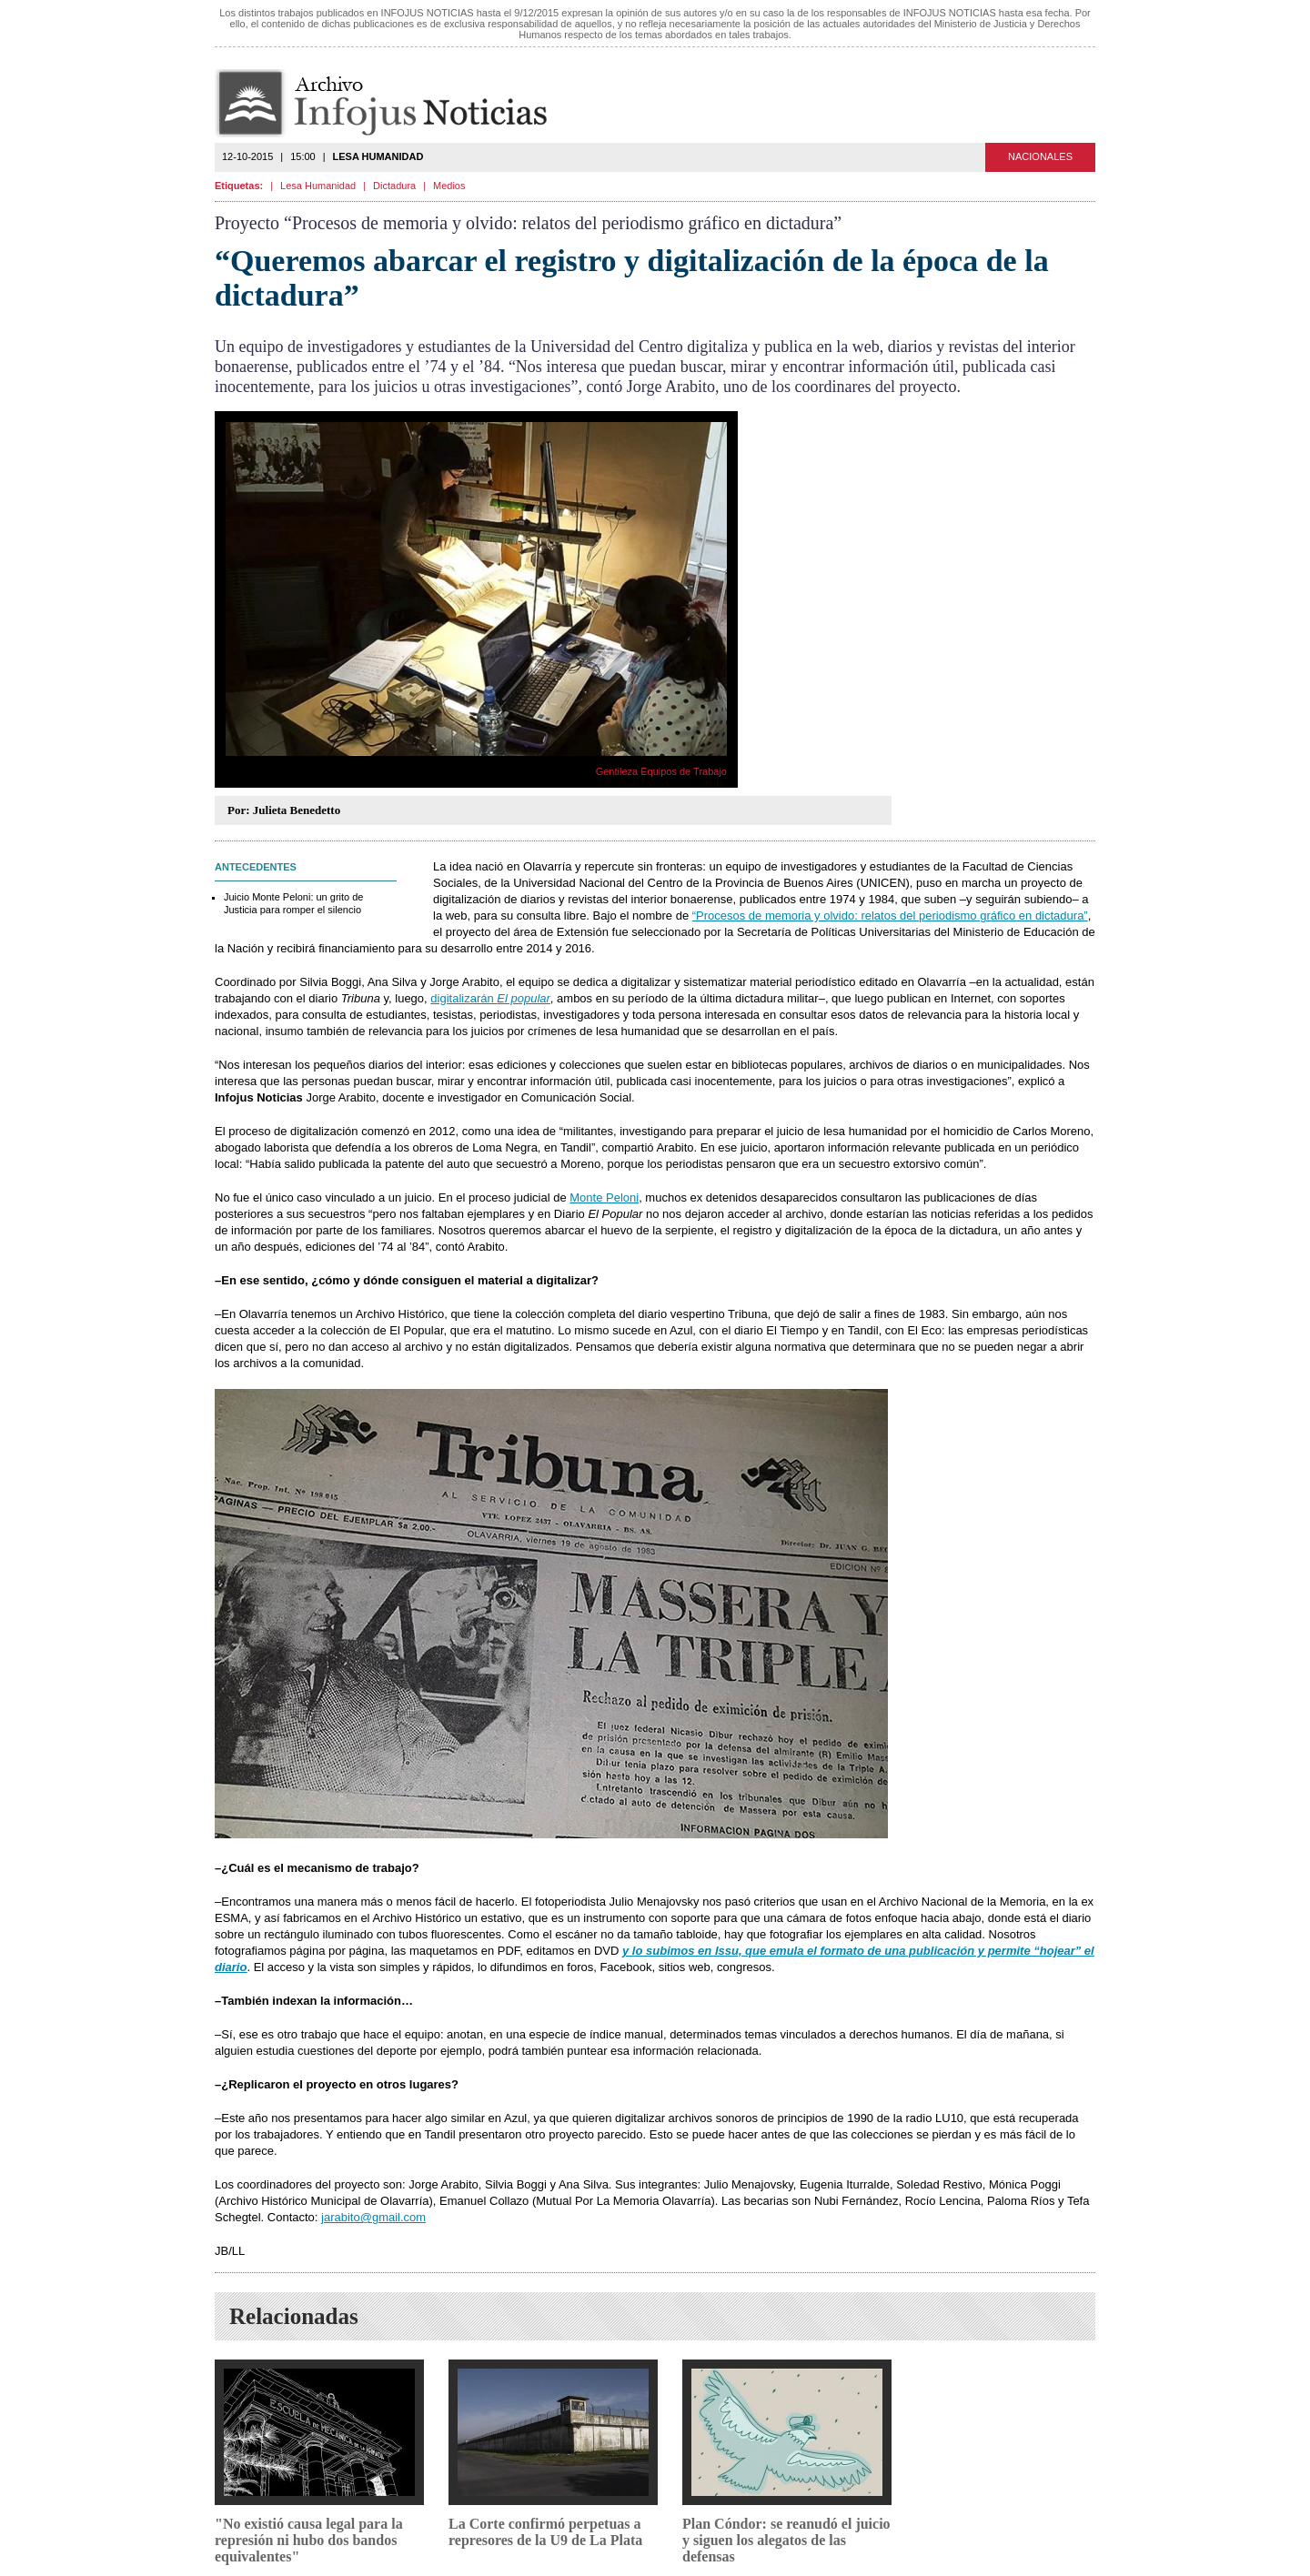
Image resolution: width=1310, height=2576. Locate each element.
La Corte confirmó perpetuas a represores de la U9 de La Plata (545, 2532)
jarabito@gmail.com (373, 2217)
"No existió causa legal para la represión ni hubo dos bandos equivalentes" (309, 2540)
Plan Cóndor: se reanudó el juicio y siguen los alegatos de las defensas (786, 2540)
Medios (449, 185)
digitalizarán (490, 998)
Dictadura (394, 185)
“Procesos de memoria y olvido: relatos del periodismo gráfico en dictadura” (890, 915)
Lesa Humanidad (318, 185)
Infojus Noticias (396, 103)
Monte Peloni (604, 1197)
